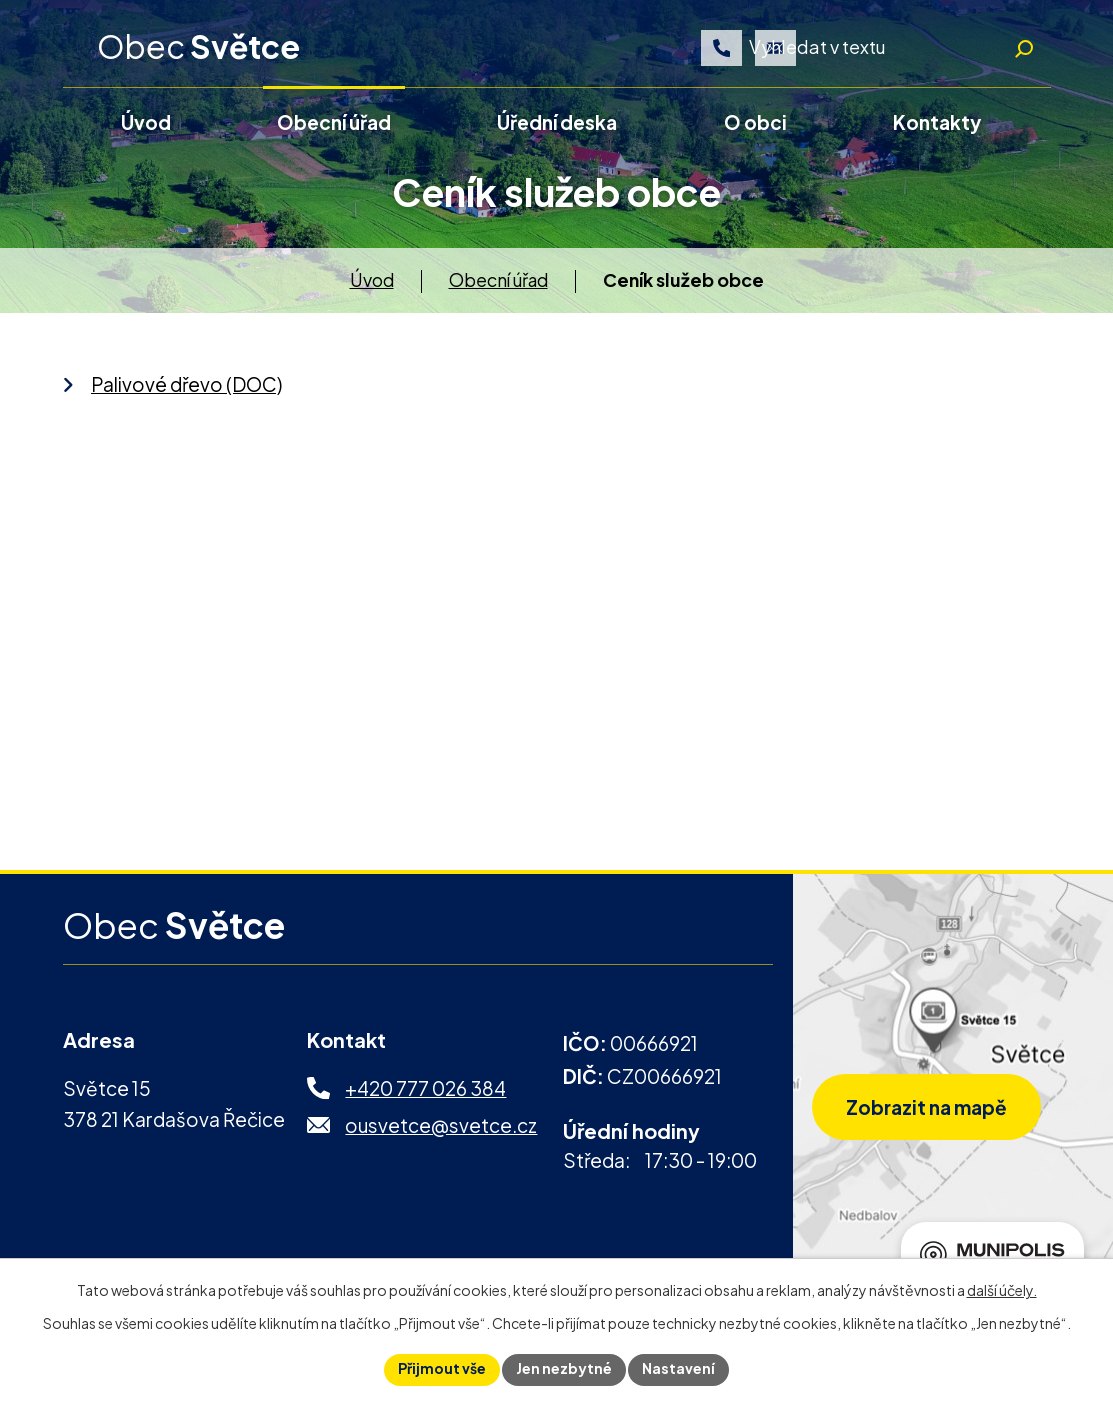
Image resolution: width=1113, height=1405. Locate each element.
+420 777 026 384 (425, 1093)
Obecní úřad (498, 284)
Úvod (372, 284)
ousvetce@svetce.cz (441, 1129)
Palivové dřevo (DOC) (186, 388)
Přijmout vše (442, 1369)
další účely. (1002, 1290)
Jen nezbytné (564, 1369)
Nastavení (678, 1369)
